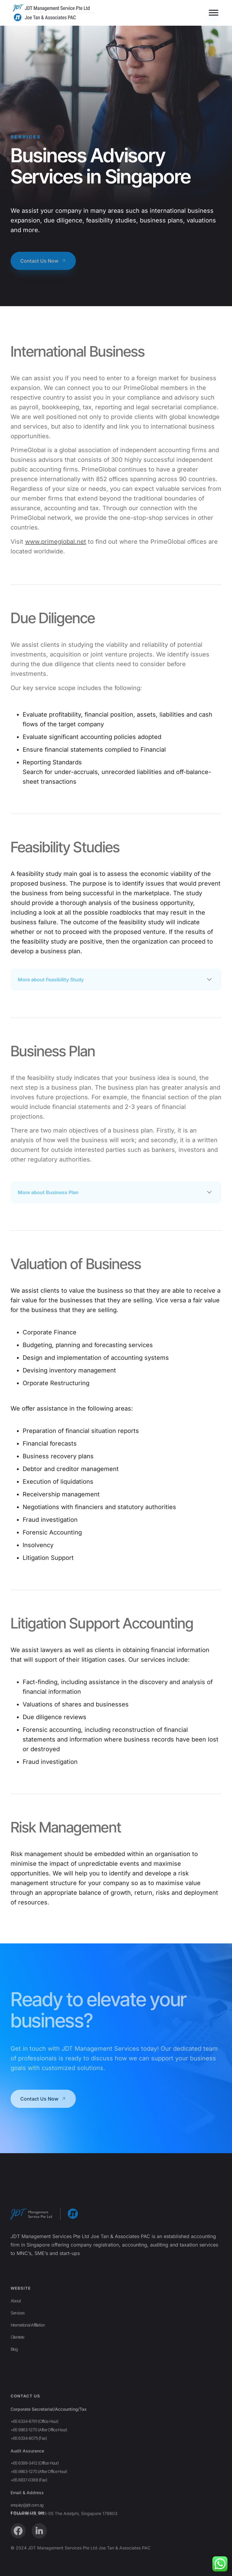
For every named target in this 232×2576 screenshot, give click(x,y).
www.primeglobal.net (55, 541)
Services (17, 2352)
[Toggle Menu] (213, 13)
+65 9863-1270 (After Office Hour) (39, 2505)
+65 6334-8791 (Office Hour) (34, 2497)
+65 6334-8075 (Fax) (29, 2514)
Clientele (17, 2377)
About (16, 2340)
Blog (14, 2389)
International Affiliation (28, 2364)
